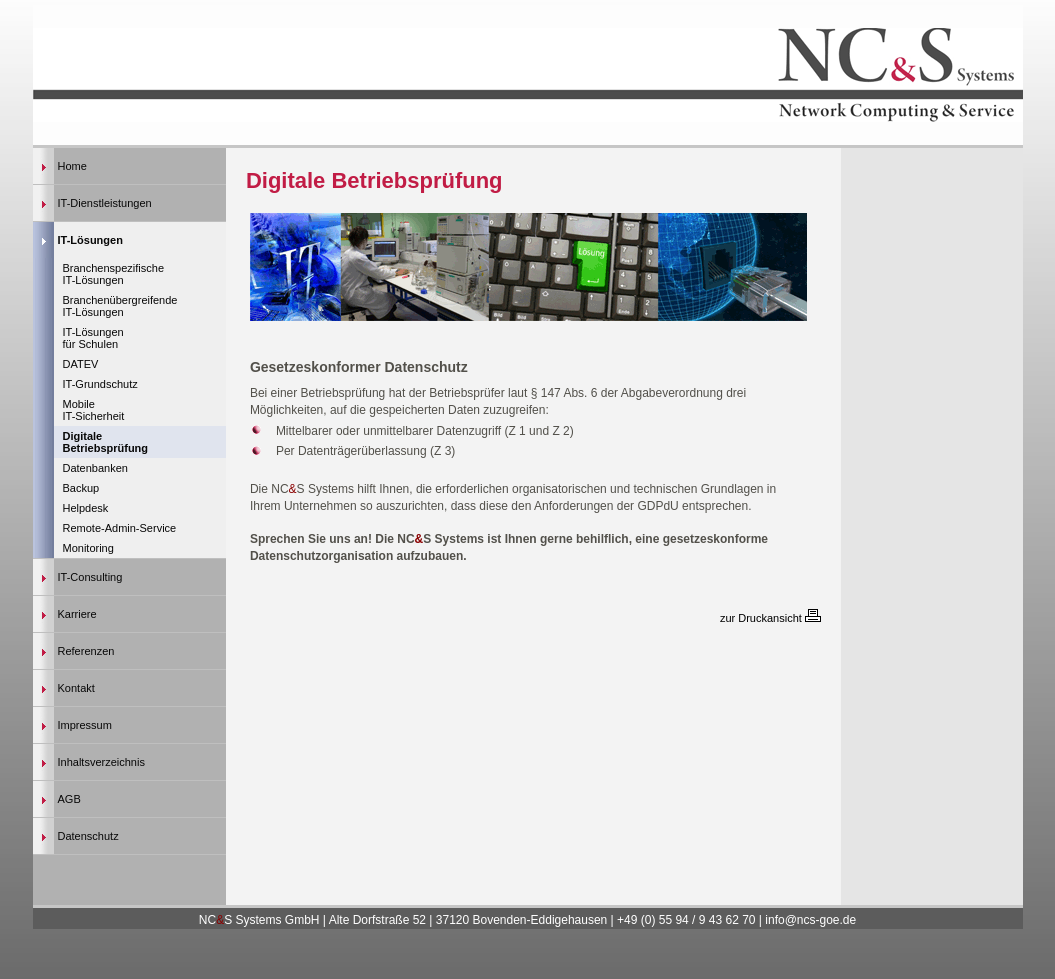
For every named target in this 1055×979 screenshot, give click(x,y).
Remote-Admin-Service (120, 528)
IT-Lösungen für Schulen (93, 338)
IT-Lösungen (90, 240)
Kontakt (76, 688)
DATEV (81, 364)
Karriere (77, 614)
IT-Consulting (90, 577)
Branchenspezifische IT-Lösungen (114, 274)
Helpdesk (86, 508)
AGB (69, 799)
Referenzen (86, 651)
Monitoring (88, 548)
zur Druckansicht (770, 618)
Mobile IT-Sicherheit (94, 410)
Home (72, 166)
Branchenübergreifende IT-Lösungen (120, 306)
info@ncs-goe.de (809, 920)
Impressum (85, 725)
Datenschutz (88, 836)
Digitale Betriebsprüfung (106, 442)
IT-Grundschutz (100, 384)
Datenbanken (95, 468)
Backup (81, 488)
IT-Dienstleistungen (105, 203)
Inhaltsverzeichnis (101, 762)
